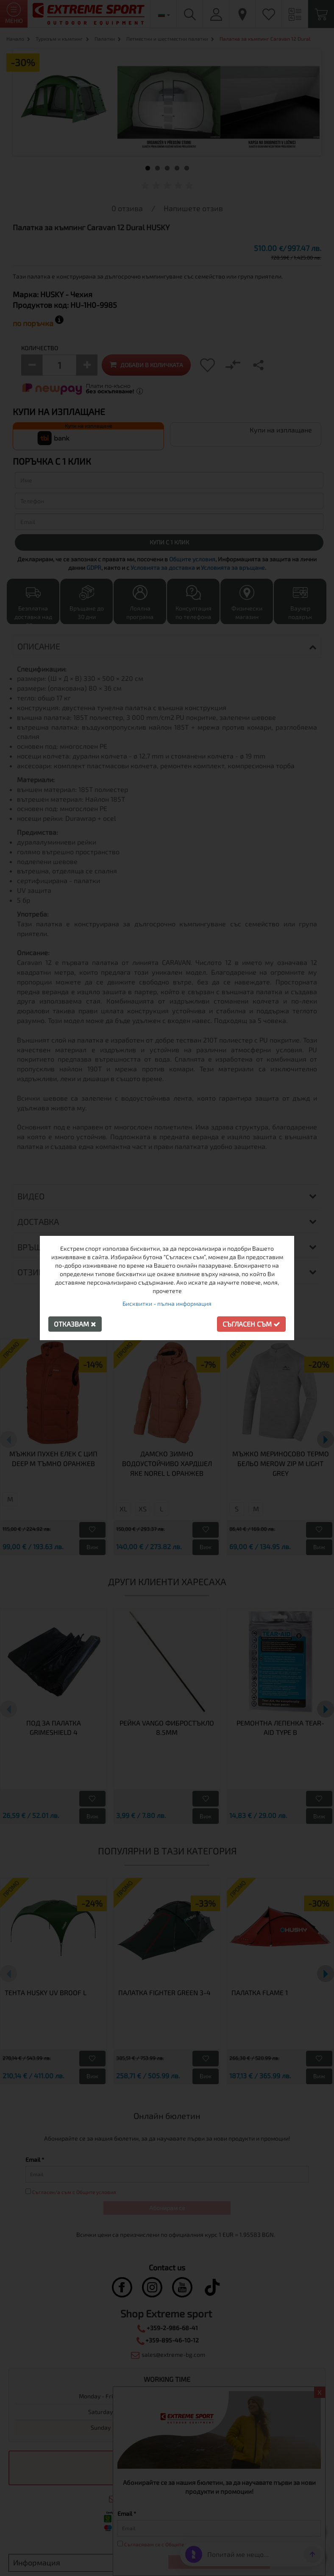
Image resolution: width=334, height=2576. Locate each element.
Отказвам (75, 1324)
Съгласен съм (251, 1324)
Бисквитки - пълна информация (167, 1303)
